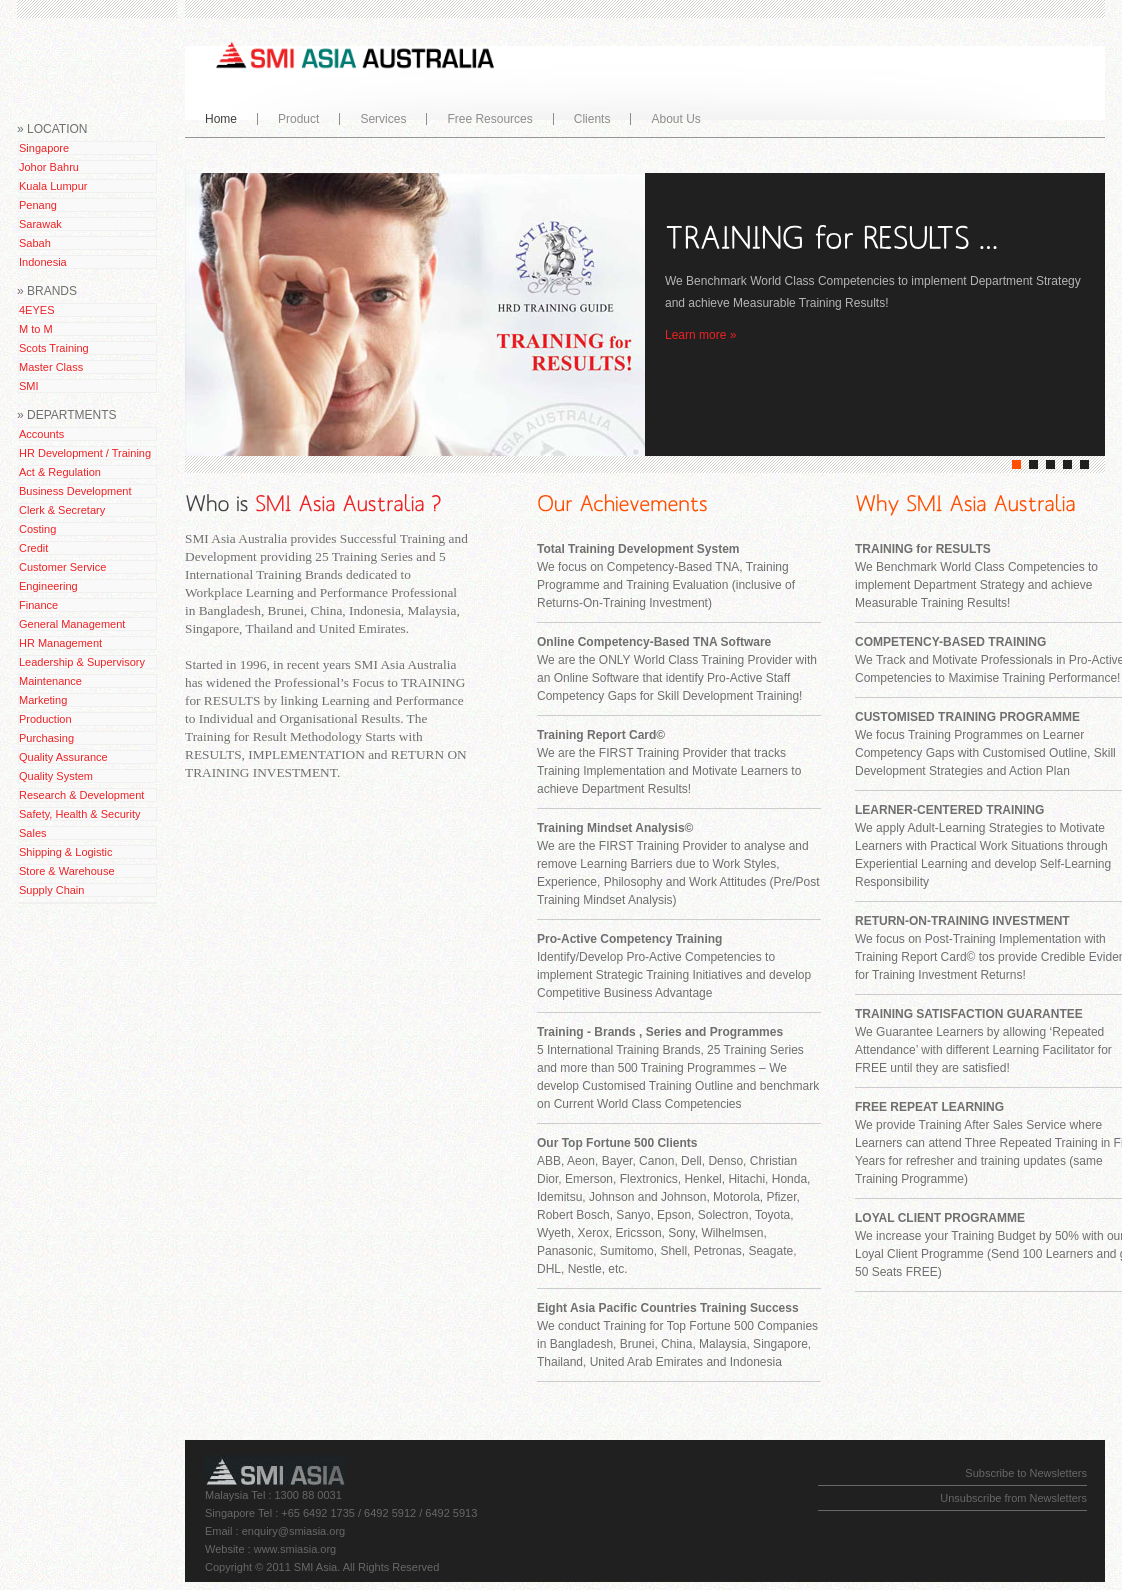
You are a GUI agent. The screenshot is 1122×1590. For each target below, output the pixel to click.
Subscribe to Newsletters (1026, 1473)
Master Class (51, 367)
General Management (72, 624)
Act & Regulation (60, 472)
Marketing (43, 700)
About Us (671, 119)
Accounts (41, 434)
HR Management (60, 643)
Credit (33, 548)
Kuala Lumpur (53, 186)
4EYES (36, 310)
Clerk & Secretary (62, 510)
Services (378, 119)
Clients (592, 119)
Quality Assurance (63, 757)
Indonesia (43, 262)
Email (219, 1531)
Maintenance (50, 681)
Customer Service (62, 567)
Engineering (48, 586)
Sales (33, 833)
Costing (37, 529)
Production (45, 719)
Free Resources (485, 119)
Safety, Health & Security (79, 814)
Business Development (75, 491)
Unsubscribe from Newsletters (1013, 1498)
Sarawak (40, 224)
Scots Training (54, 348)
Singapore (44, 148)
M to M (36, 329)
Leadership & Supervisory (82, 662)
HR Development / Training (85, 453)
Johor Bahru (49, 167)
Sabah (35, 243)
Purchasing (46, 738)
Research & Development (81, 795)
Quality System (56, 776)
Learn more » (700, 335)
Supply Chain (51, 890)
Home (221, 119)
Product (294, 119)
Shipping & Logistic (66, 852)
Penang (38, 205)
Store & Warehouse (67, 871)
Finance (38, 605)
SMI (29, 386)
